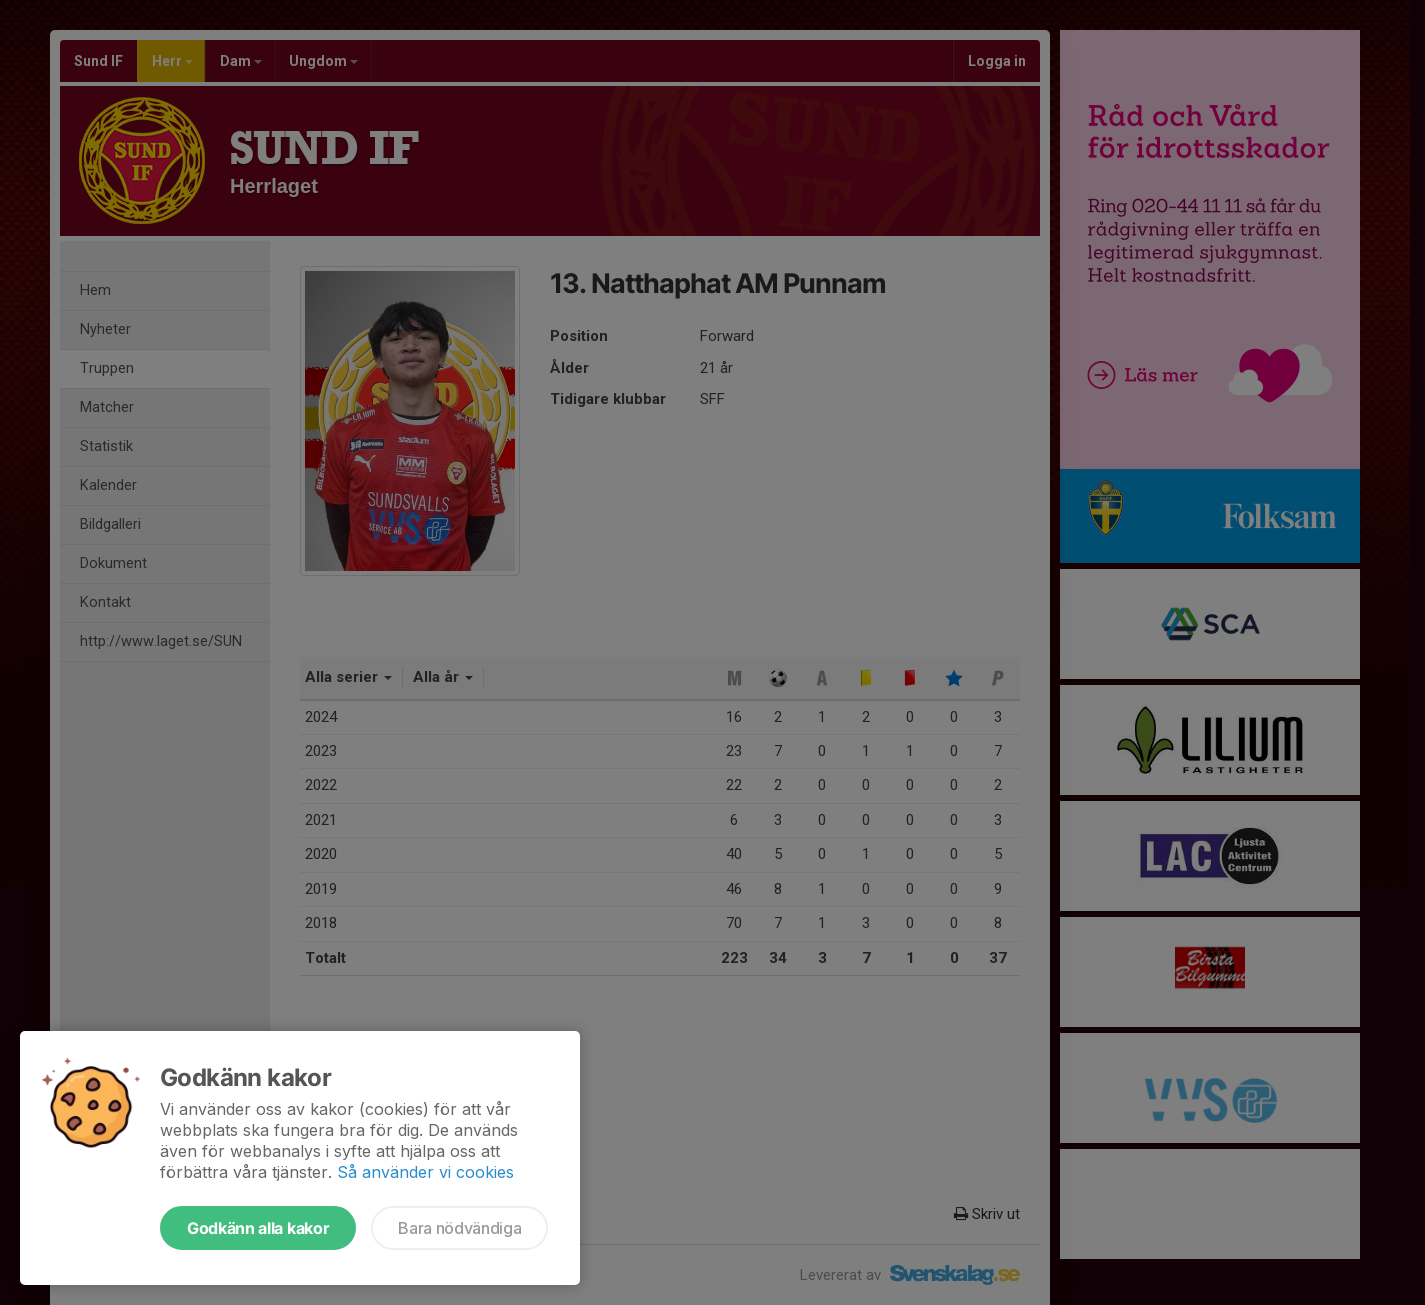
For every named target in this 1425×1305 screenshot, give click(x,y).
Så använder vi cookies (425, 1172)
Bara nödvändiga (459, 1228)
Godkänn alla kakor (258, 1228)
